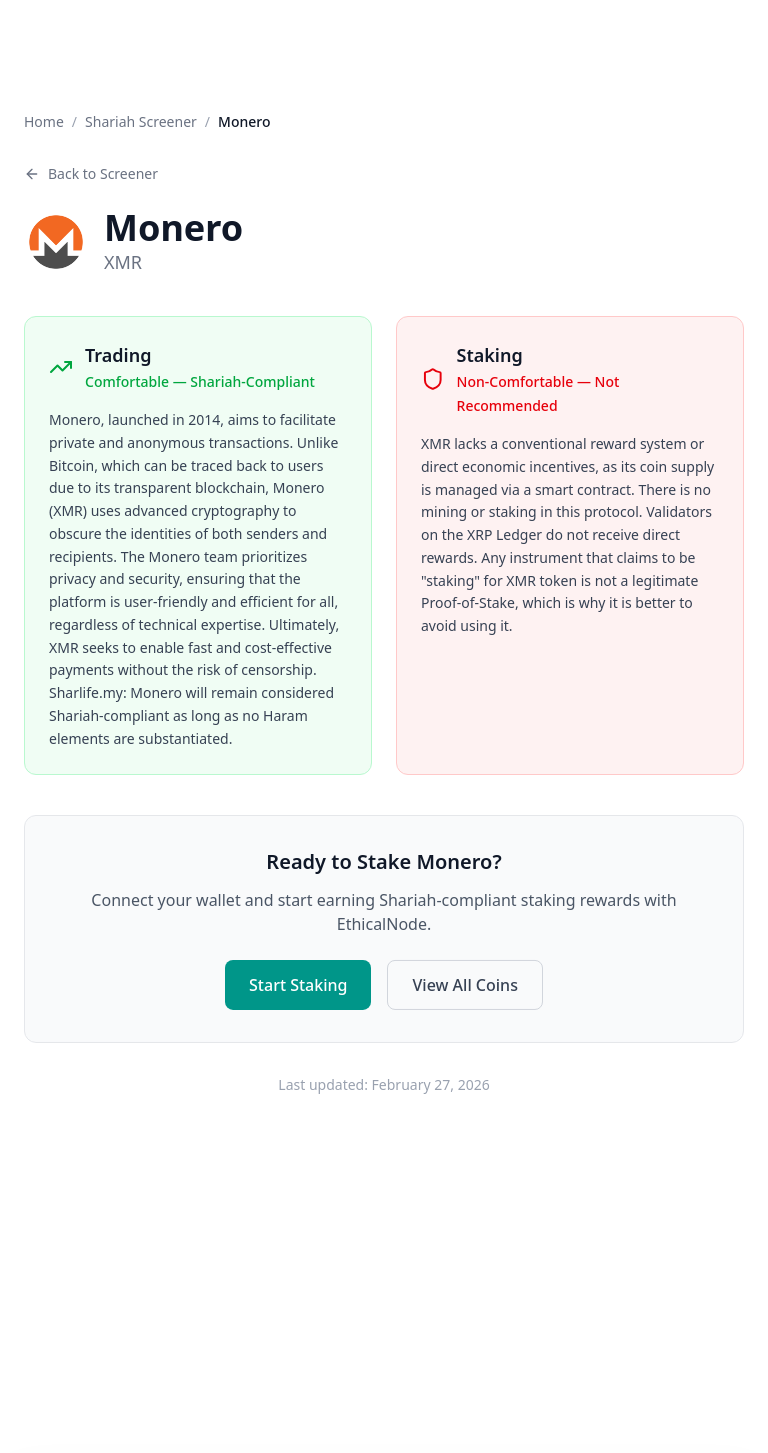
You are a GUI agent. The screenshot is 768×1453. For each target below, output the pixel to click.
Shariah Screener (141, 121)
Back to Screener (91, 173)
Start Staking (298, 983)
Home (44, 121)
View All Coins (464, 983)
